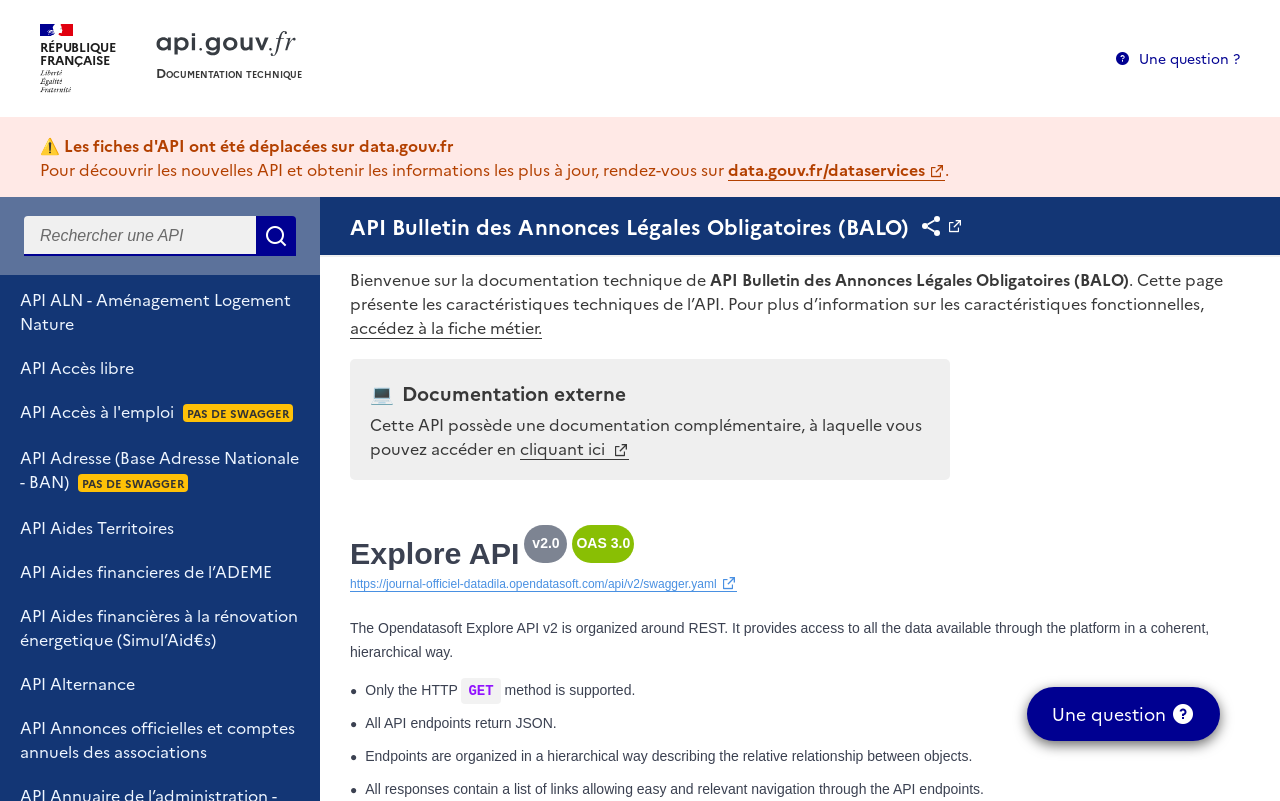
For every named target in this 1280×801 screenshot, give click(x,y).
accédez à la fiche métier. (446, 327)
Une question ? (1189, 58)
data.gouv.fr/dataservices (826, 169)
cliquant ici (564, 448)
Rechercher (276, 236)
